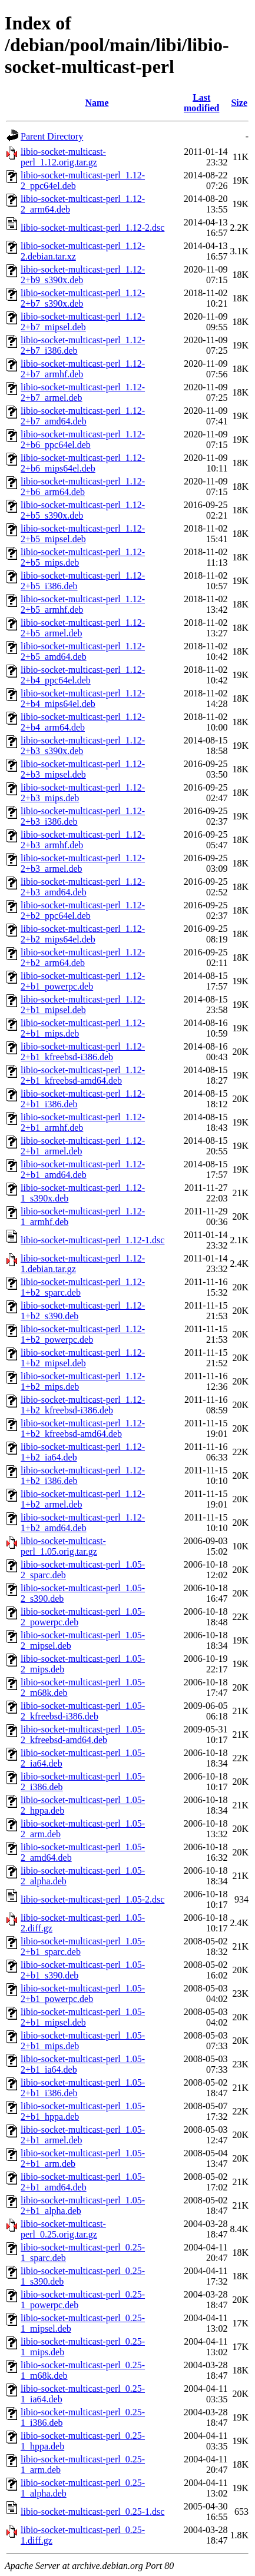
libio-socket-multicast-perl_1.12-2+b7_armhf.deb (83, 368)
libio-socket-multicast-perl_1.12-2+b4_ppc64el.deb (83, 675)
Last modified (201, 102)
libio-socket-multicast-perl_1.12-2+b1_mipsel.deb (83, 1004)
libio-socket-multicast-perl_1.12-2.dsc (92, 228)
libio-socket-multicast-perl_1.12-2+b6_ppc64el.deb (83, 439)
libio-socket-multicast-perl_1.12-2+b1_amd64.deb (83, 1169)
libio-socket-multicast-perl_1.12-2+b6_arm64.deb (83, 486)
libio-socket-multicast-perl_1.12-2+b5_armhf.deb (83, 604)
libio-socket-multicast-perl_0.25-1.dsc (92, 2512)
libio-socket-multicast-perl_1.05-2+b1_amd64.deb (83, 2182)
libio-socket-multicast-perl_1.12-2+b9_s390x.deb (83, 274)
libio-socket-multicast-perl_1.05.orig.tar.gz (63, 1546)
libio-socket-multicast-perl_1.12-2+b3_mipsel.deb (83, 769)
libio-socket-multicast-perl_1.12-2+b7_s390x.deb (83, 298)
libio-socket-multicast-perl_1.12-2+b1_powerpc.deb (83, 981)
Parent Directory (52, 136)
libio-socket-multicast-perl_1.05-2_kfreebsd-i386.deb (83, 1711)
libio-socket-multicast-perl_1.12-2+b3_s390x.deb (83, 745)
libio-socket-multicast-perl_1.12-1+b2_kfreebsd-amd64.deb (83, 1428)
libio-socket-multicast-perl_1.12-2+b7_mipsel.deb (83, 321)
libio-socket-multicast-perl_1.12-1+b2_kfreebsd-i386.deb (83, 1405)
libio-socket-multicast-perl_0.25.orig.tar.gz (63, 2229)
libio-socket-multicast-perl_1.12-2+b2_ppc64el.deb (83, 910)
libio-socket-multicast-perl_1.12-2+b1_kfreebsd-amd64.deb (83, 1075)
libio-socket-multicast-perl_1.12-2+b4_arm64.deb (83, 722)
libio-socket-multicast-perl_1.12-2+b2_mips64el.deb (83, 934)
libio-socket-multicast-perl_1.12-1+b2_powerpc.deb (83, 1334)
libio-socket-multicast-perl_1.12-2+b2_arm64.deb (83, 957)
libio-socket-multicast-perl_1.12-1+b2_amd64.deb (83, 1522)
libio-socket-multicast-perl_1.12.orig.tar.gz (63, 157)
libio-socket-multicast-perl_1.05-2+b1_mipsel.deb (83, 2017)
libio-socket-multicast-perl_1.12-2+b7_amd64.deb (83, 416)
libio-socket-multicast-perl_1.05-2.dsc (92, 1899)
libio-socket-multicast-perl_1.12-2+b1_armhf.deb (83, 1122)
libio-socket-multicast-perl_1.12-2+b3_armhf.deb (83, 839)
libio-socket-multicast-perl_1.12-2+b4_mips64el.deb (83, 698)
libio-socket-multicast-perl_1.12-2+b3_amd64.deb (83, 887)
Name (97, 103)
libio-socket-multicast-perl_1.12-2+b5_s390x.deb (83, 510)
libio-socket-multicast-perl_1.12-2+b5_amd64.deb (83, 651)
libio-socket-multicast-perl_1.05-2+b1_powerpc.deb (83, 1993)
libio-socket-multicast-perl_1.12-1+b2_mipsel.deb (83, 1357)
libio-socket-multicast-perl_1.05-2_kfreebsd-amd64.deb (83, 1734)
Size (239, 103)
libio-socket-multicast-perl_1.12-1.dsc (92, 1240)
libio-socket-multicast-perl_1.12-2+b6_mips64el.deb (83, 463)
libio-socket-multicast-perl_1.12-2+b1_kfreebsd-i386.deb (83, 1051)
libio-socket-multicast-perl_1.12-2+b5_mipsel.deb (83, 533)
